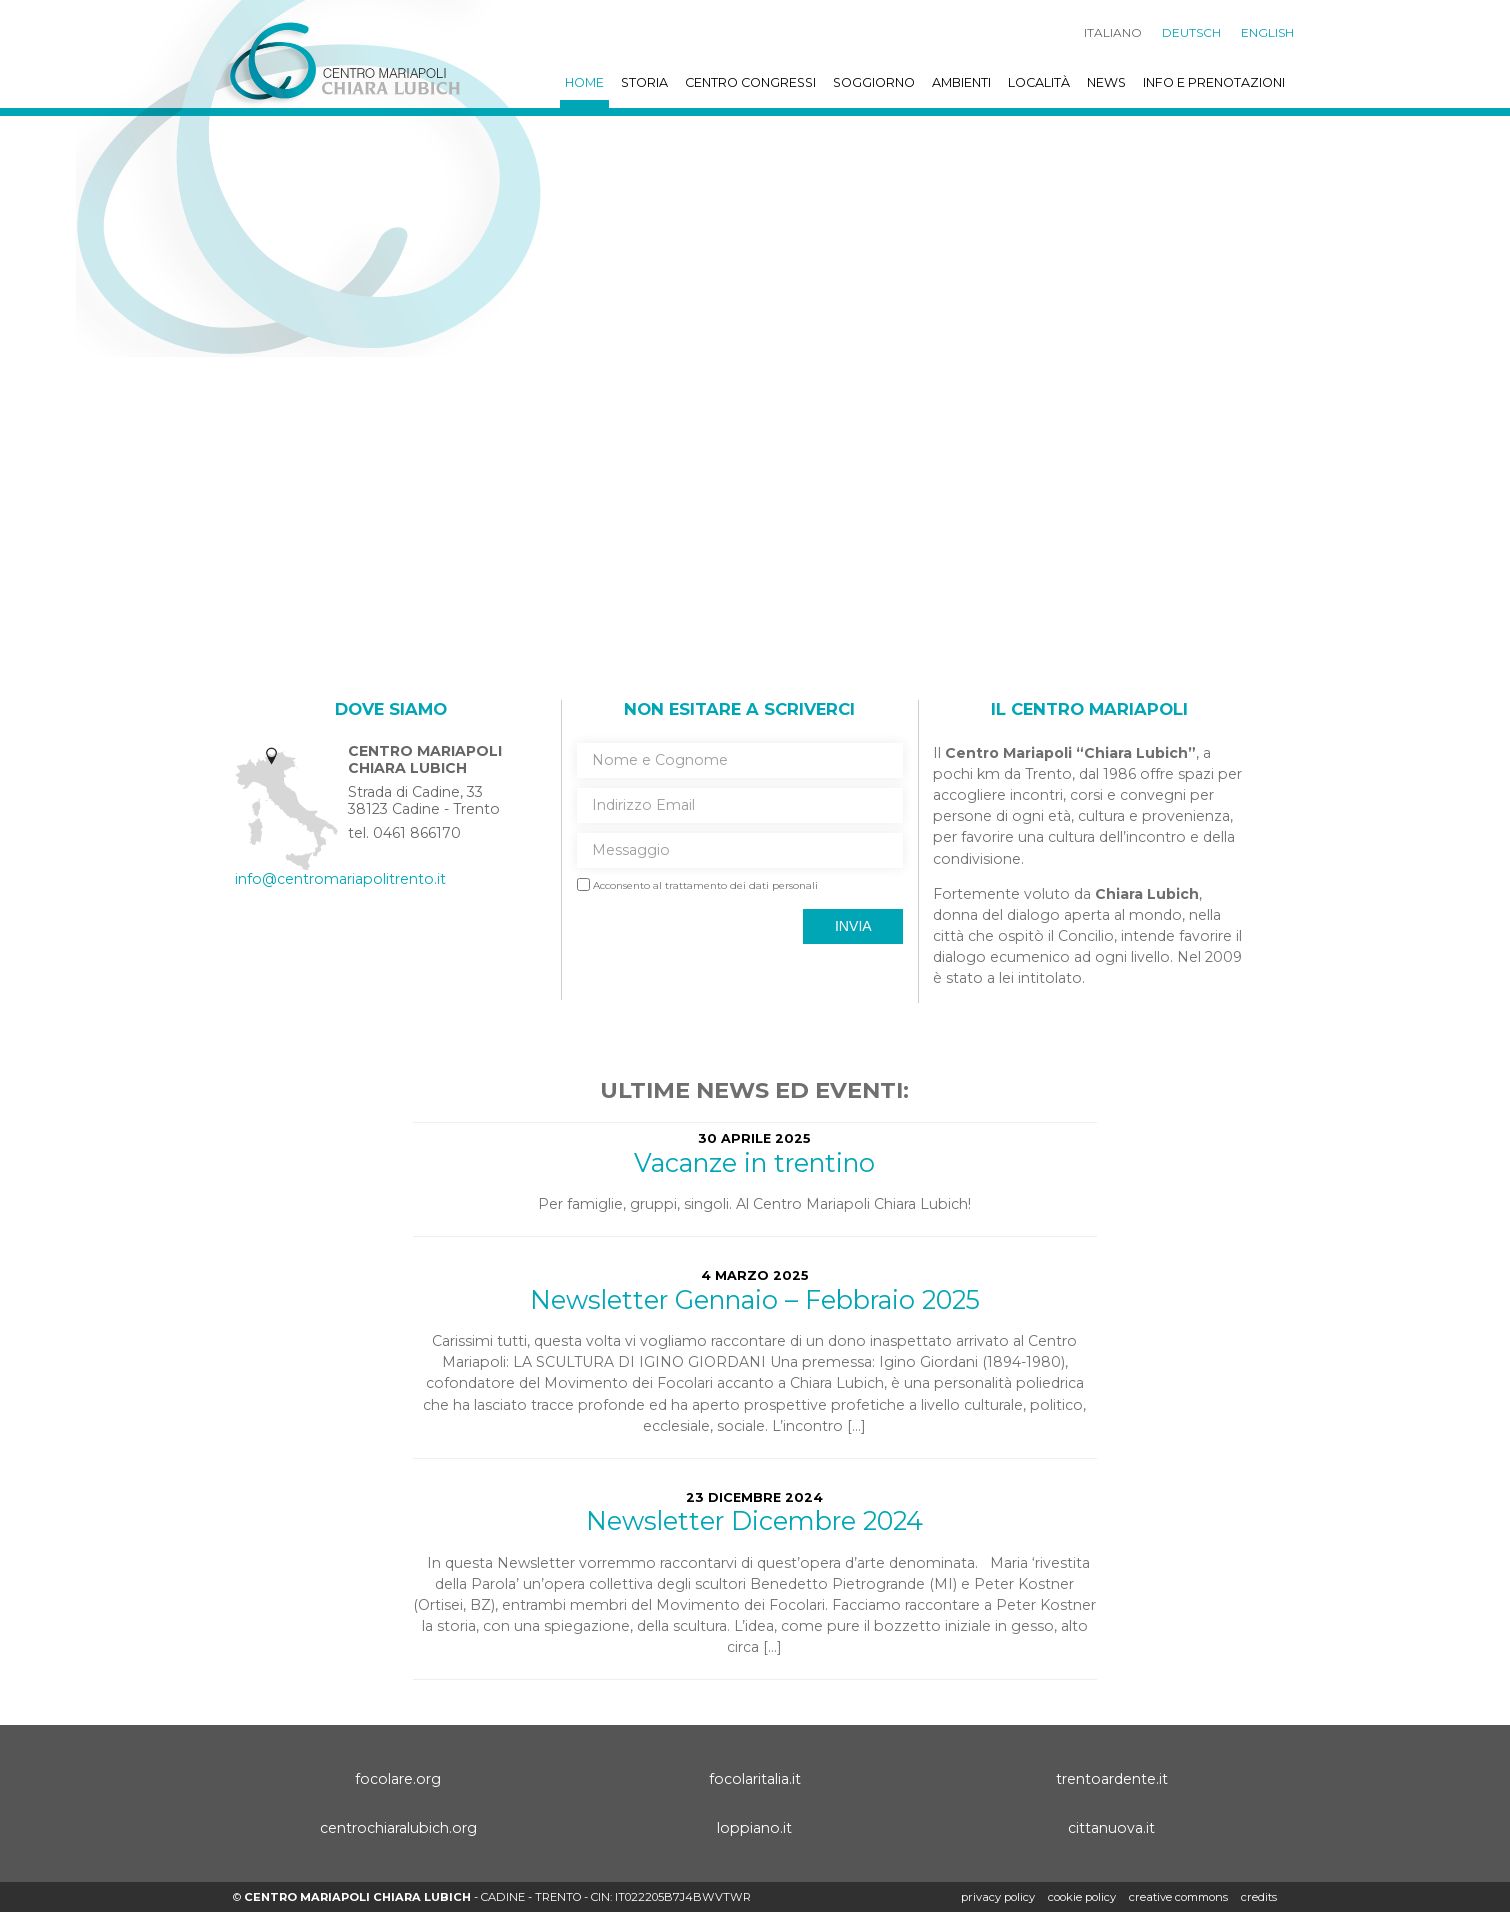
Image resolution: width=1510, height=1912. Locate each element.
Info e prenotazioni (1214, 82)
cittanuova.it (1111, 1828)
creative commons (1178, 1897)
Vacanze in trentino (754, 1162)
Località (1039, 82)
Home (584, 82)
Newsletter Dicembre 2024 (754, 1520)
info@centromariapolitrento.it (340, 879)
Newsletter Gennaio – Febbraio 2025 (755, 1299)
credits (1259, 1897)
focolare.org (398, 1779)
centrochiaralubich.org (398, 1828)
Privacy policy (998, 1897)
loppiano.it (754, 1828)
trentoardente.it (1112, 1779)
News (1106, 82)
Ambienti (961, 82)
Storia (644, 82)
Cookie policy (1082, 1897)
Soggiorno (874, 82)
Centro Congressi (750, 82)
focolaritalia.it (755, 1779)
